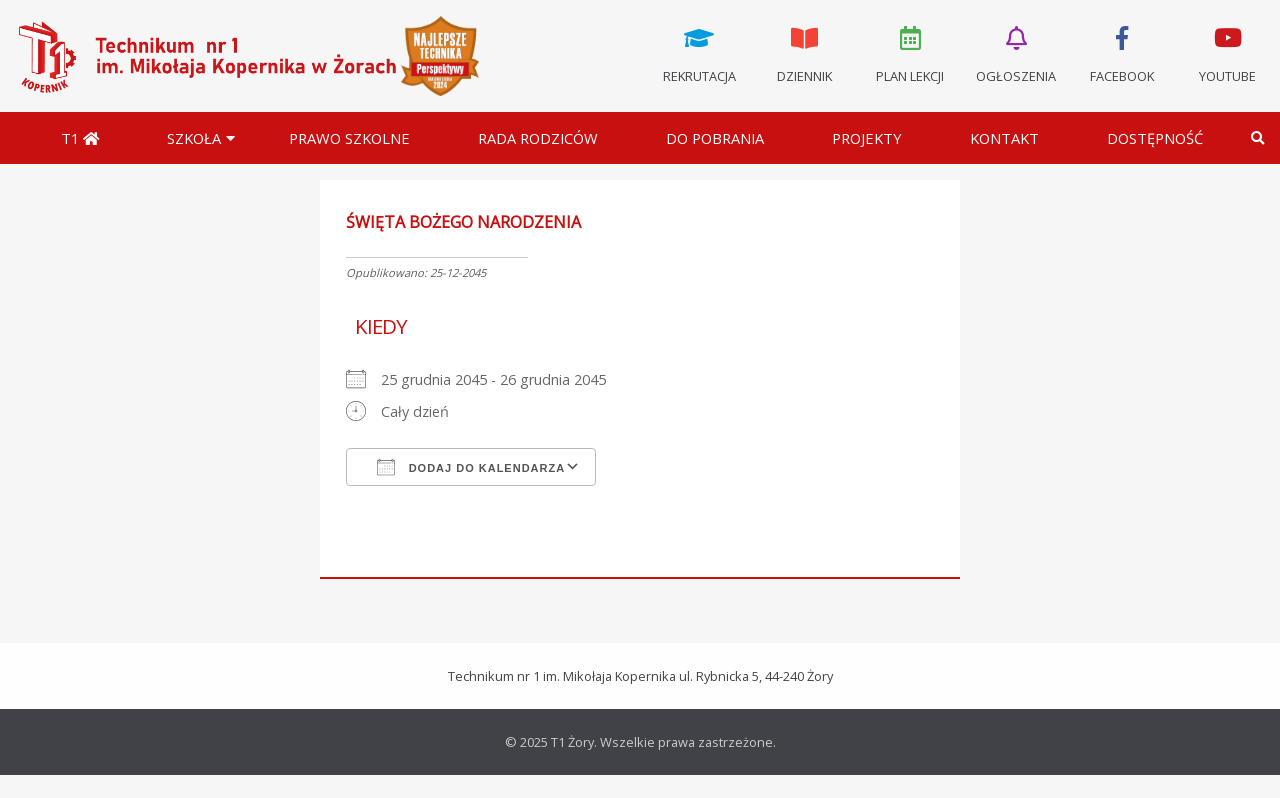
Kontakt (1004, 138)
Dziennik (805, 53)
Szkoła (194, 138)
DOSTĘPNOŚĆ (1155, 138)
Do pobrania (715, 138)
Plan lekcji (911, 53)
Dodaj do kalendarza (471, 467)
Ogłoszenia (1016, 53)
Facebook (1122, 53)
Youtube (1227, 53)
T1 (80, 138)
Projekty (867, 138)
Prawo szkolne (349, 138)
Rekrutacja (699, 53)
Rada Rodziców (538, 138)
